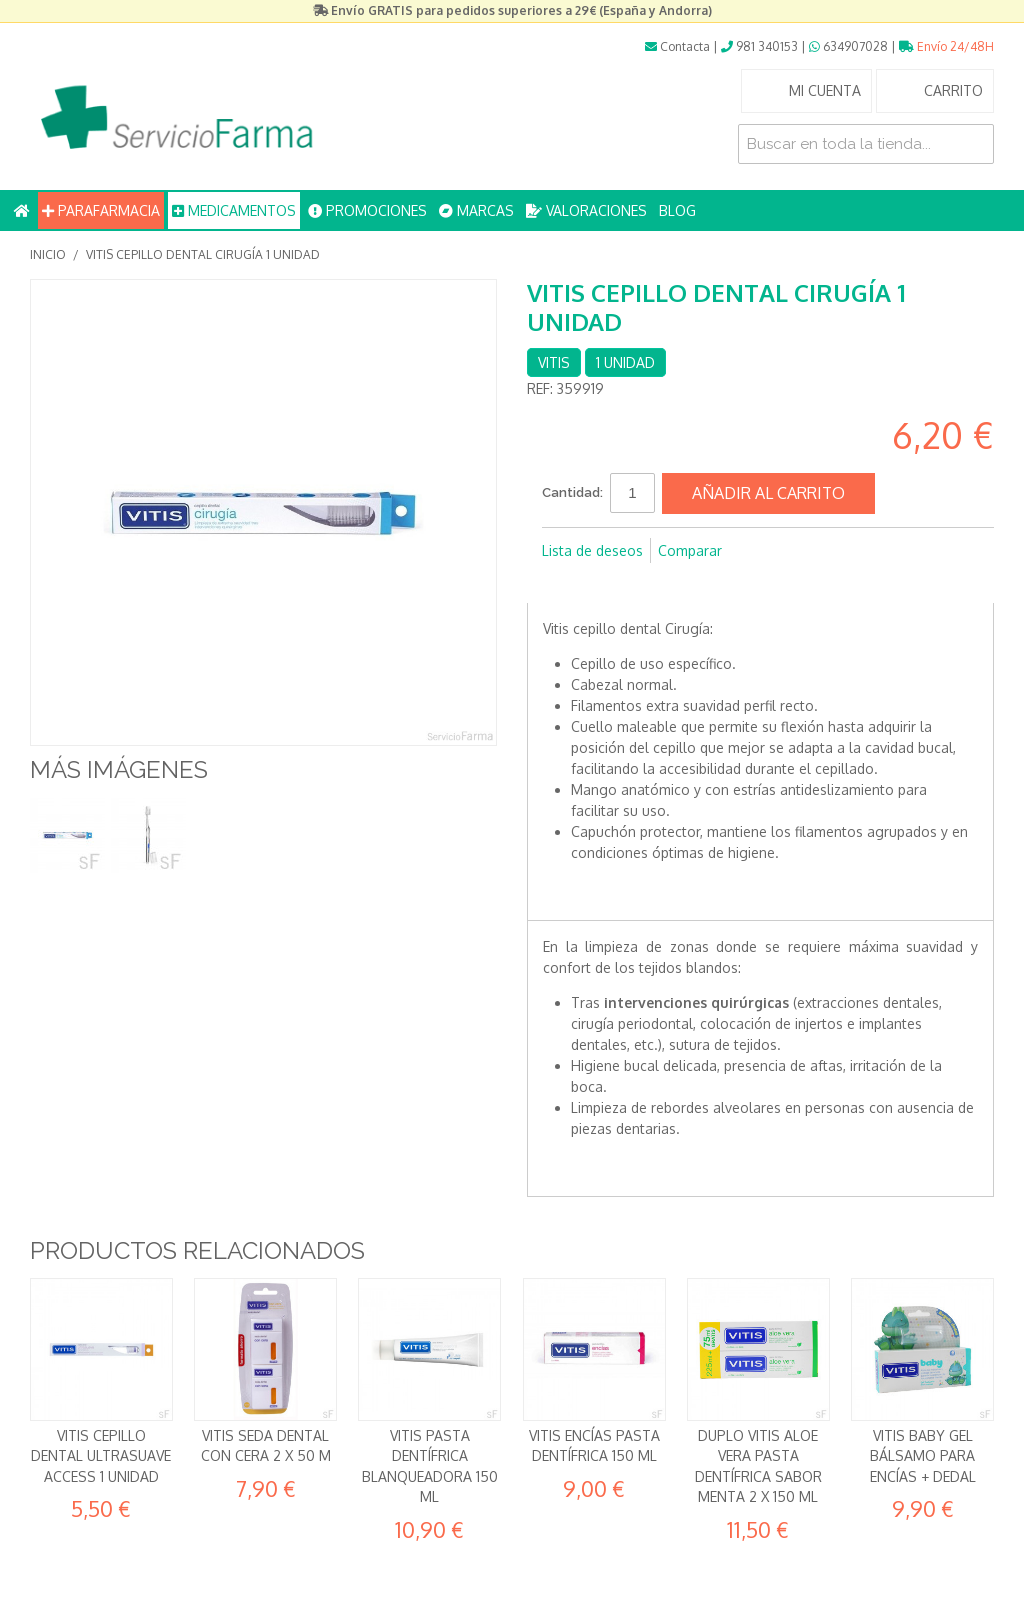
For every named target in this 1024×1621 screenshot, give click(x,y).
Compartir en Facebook (562, 583)
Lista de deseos (592, 550)
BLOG (677, 210)
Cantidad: (572, 492)
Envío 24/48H (946, 46)
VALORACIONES (586, 210)
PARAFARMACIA (101, 210)
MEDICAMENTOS (234, 210)
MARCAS (476, 210)
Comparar (690, 550)
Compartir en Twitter (602, 583)
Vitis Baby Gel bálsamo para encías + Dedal (923, 1456)
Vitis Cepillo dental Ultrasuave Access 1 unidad (101, 1456)
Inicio (48, 254)
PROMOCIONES (367, 210)
